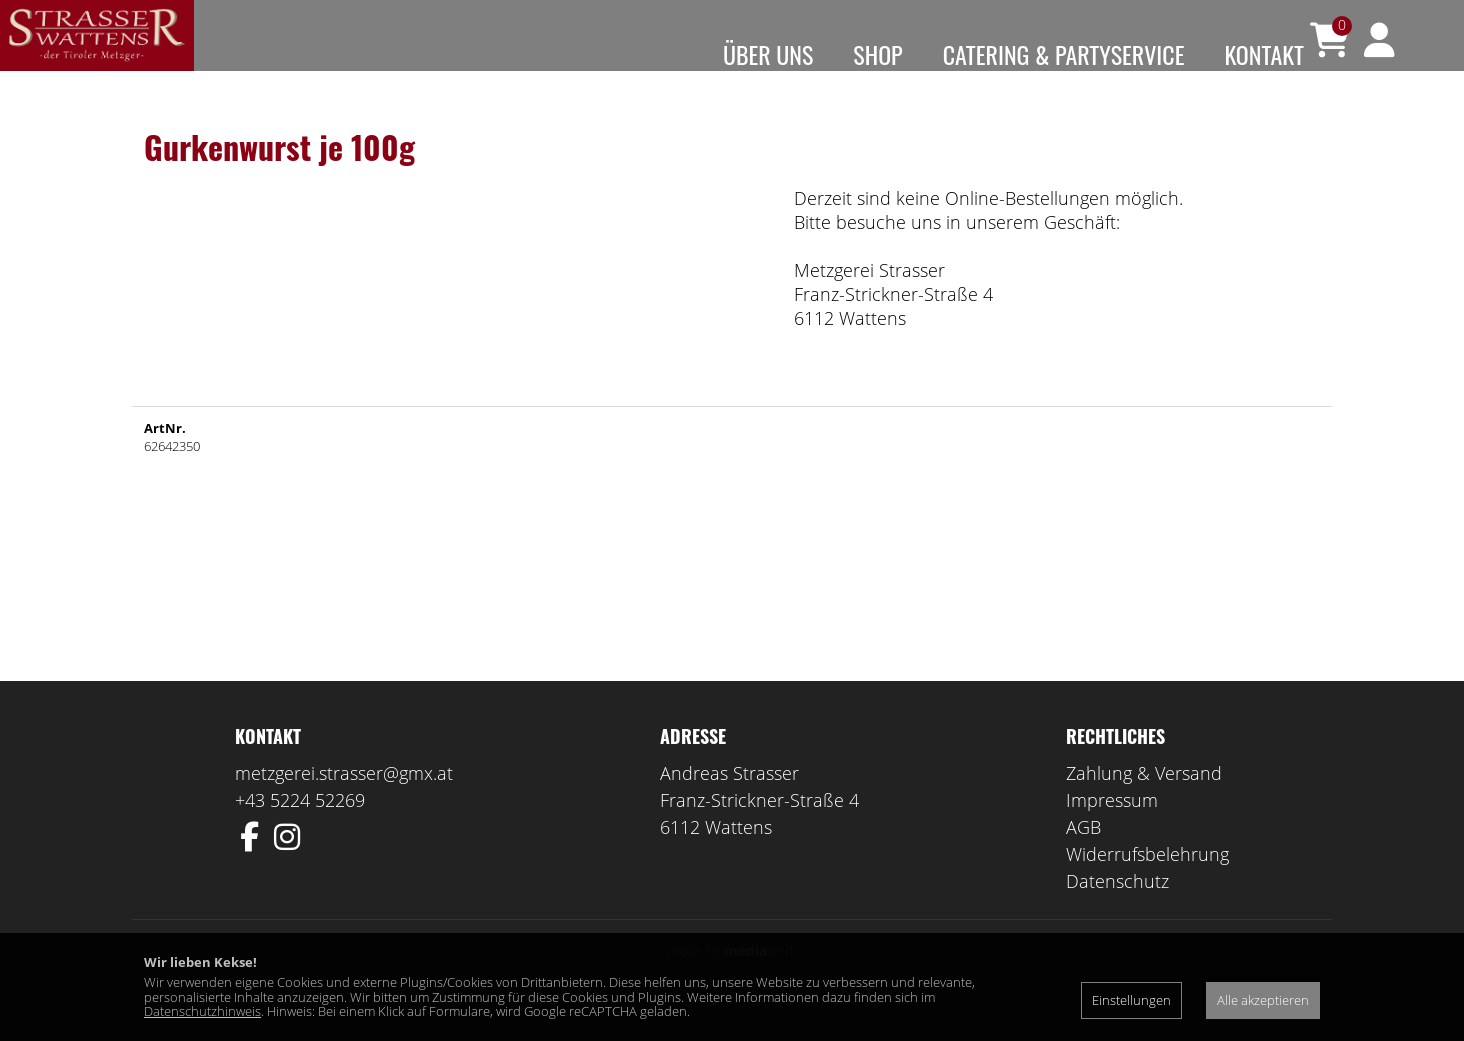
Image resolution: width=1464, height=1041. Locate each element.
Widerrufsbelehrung (1147, 883)
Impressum (1112, 829)
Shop (877, 54)
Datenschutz (1117, 910)
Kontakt (1264, 54)
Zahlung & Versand (1144, 802)
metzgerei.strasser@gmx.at (344, 802)
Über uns (768, 54)
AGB (1083, 856)
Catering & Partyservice (1064, 54)
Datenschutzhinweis (202, 1011)
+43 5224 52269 (300, 829)
